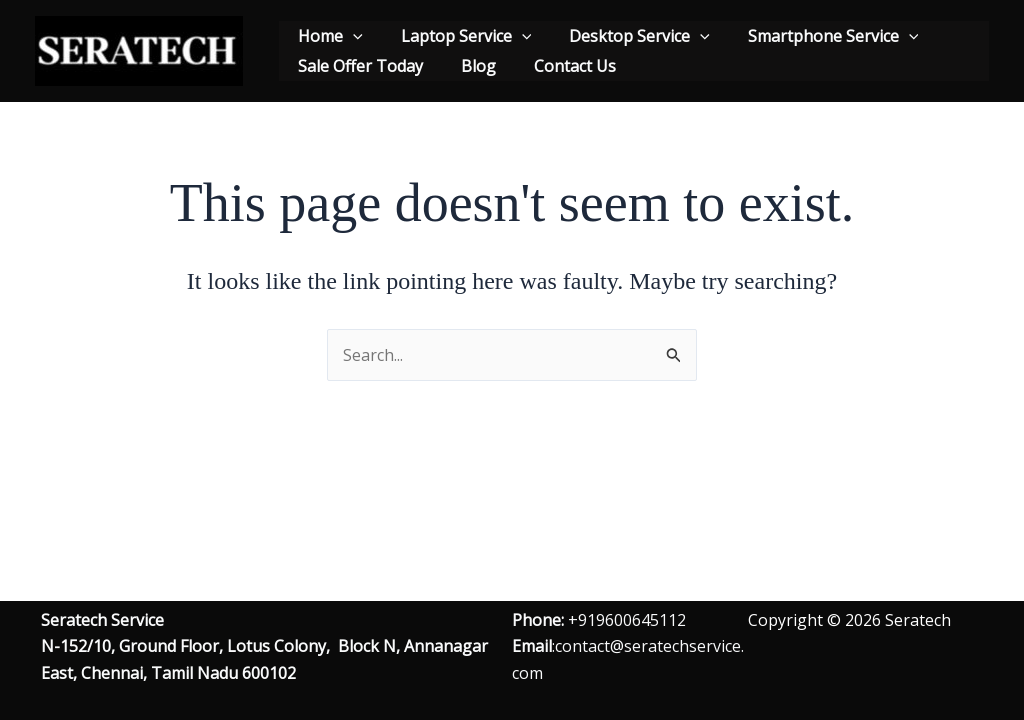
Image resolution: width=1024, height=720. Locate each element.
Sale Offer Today (357, 66)
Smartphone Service (812, 36)
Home (327, 36)
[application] (350, 36)
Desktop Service (624, 36)
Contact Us (560, 66)
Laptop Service (457, 36)
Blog (469, 66)
